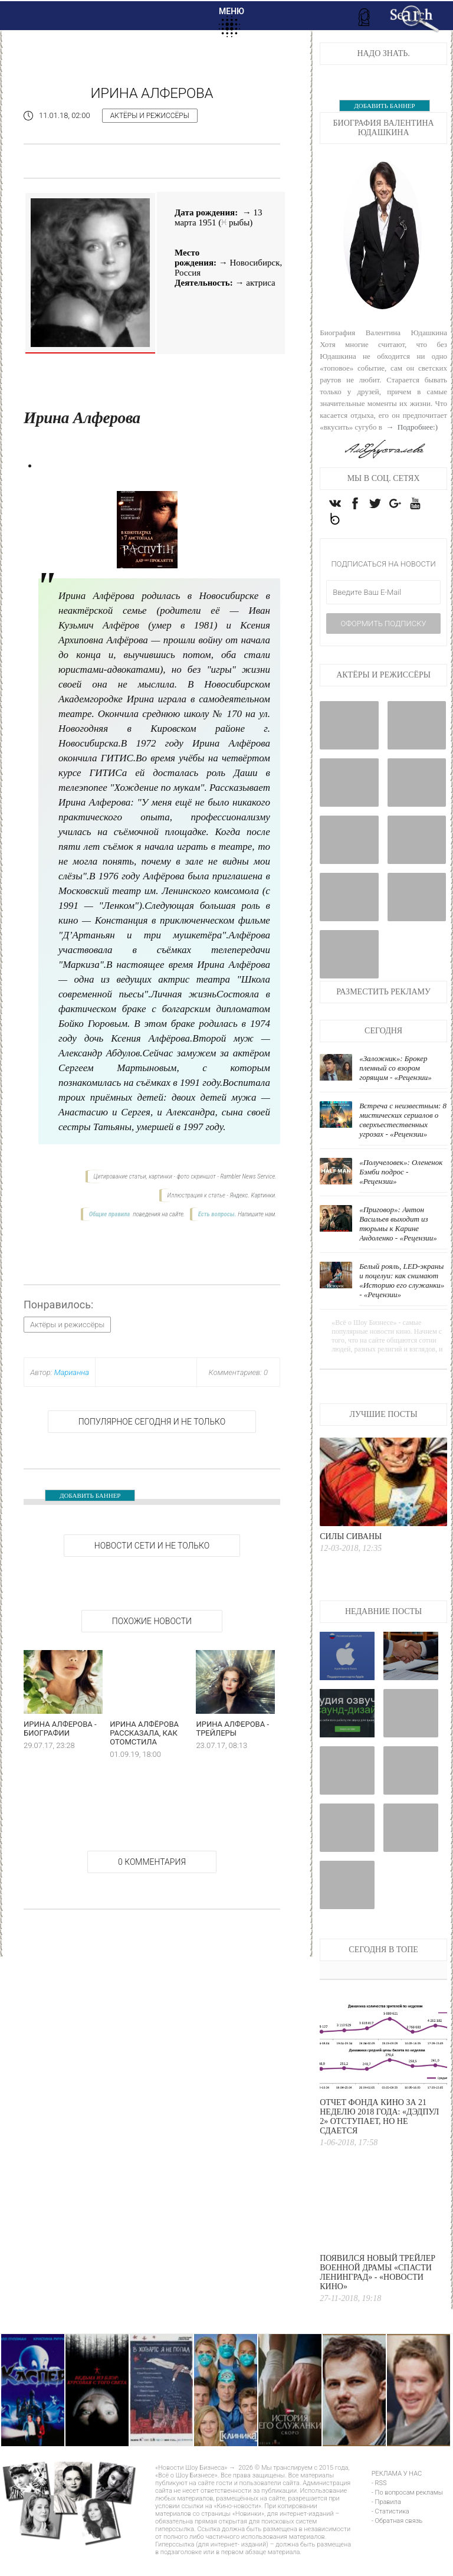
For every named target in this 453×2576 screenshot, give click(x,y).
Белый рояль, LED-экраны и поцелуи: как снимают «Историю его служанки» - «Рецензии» (401, 1300)
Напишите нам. (257, 1214)
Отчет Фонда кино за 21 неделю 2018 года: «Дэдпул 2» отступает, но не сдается (379, 2136)
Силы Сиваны (351, 1556)
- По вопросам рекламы (407, 2512)
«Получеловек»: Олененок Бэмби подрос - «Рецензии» (400, 1192)
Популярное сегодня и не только (151, 1421)
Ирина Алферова (152, 93)
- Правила (386, 2522)
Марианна (71, 1372)
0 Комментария (152, 1862)
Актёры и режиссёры (149, 116)
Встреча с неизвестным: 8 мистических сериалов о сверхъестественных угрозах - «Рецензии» (403, 1139)
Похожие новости (152, 1621)
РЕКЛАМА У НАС (397, 2494)
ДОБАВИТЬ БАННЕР (90, 1495)
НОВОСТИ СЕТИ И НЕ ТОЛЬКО (151, 1545)
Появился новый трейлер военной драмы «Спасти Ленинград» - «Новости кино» (377, 2292)
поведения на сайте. (158, 1214)
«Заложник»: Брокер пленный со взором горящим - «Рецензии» (395, 1088)
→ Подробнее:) (411, 427)
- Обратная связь (397, 2541)
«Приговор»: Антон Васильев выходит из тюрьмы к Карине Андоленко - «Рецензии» (398, 1243)
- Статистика (390, 2531)
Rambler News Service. (248, 1176)
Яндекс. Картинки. (253, 1195)
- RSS (379, 2503)
